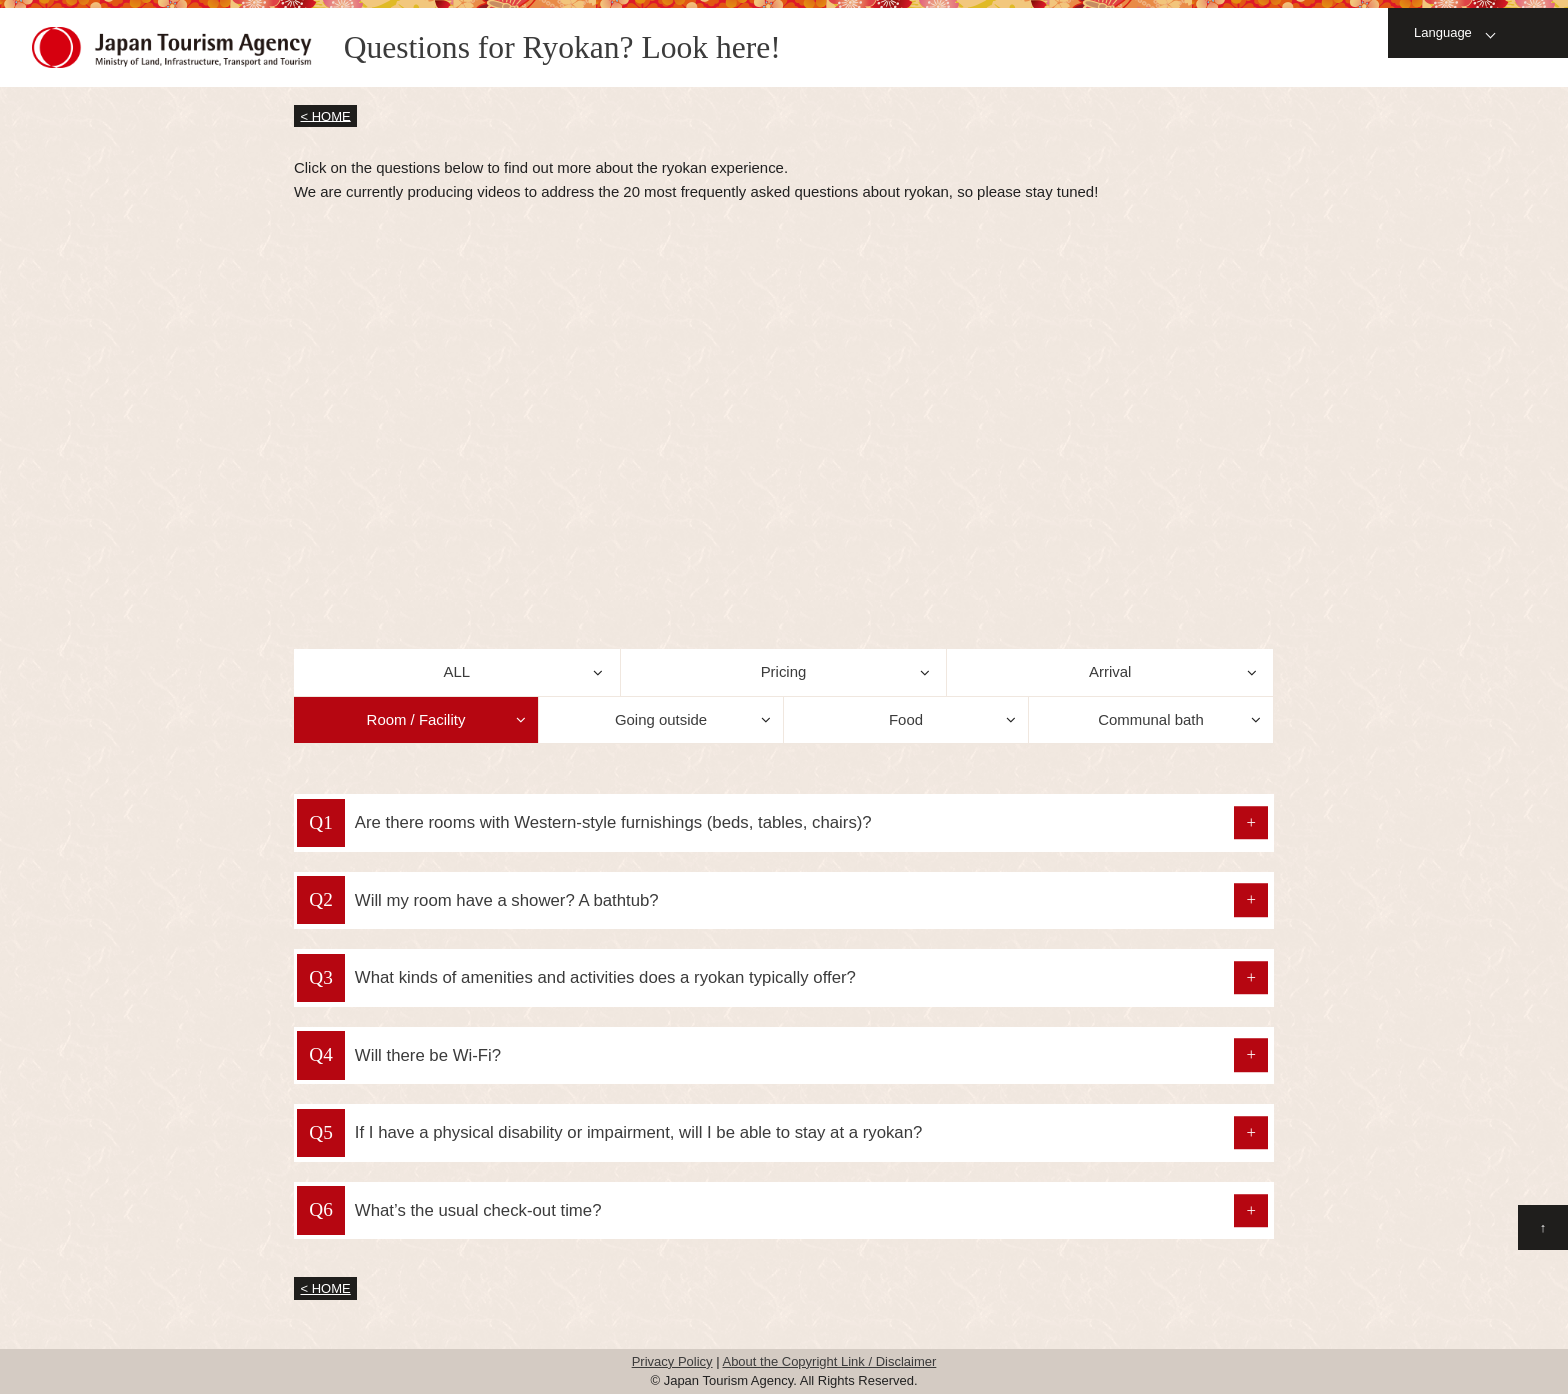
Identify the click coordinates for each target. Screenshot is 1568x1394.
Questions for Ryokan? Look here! (562, 47)
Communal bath (1150, 719)
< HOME (326, 115)
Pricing (784, 671)
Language (1443, 32)
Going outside (661, 719)
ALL (457, 671)
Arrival (1110, 671)
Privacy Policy (672, 1361)
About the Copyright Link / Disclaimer (829, 1361)
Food (906, 719)
